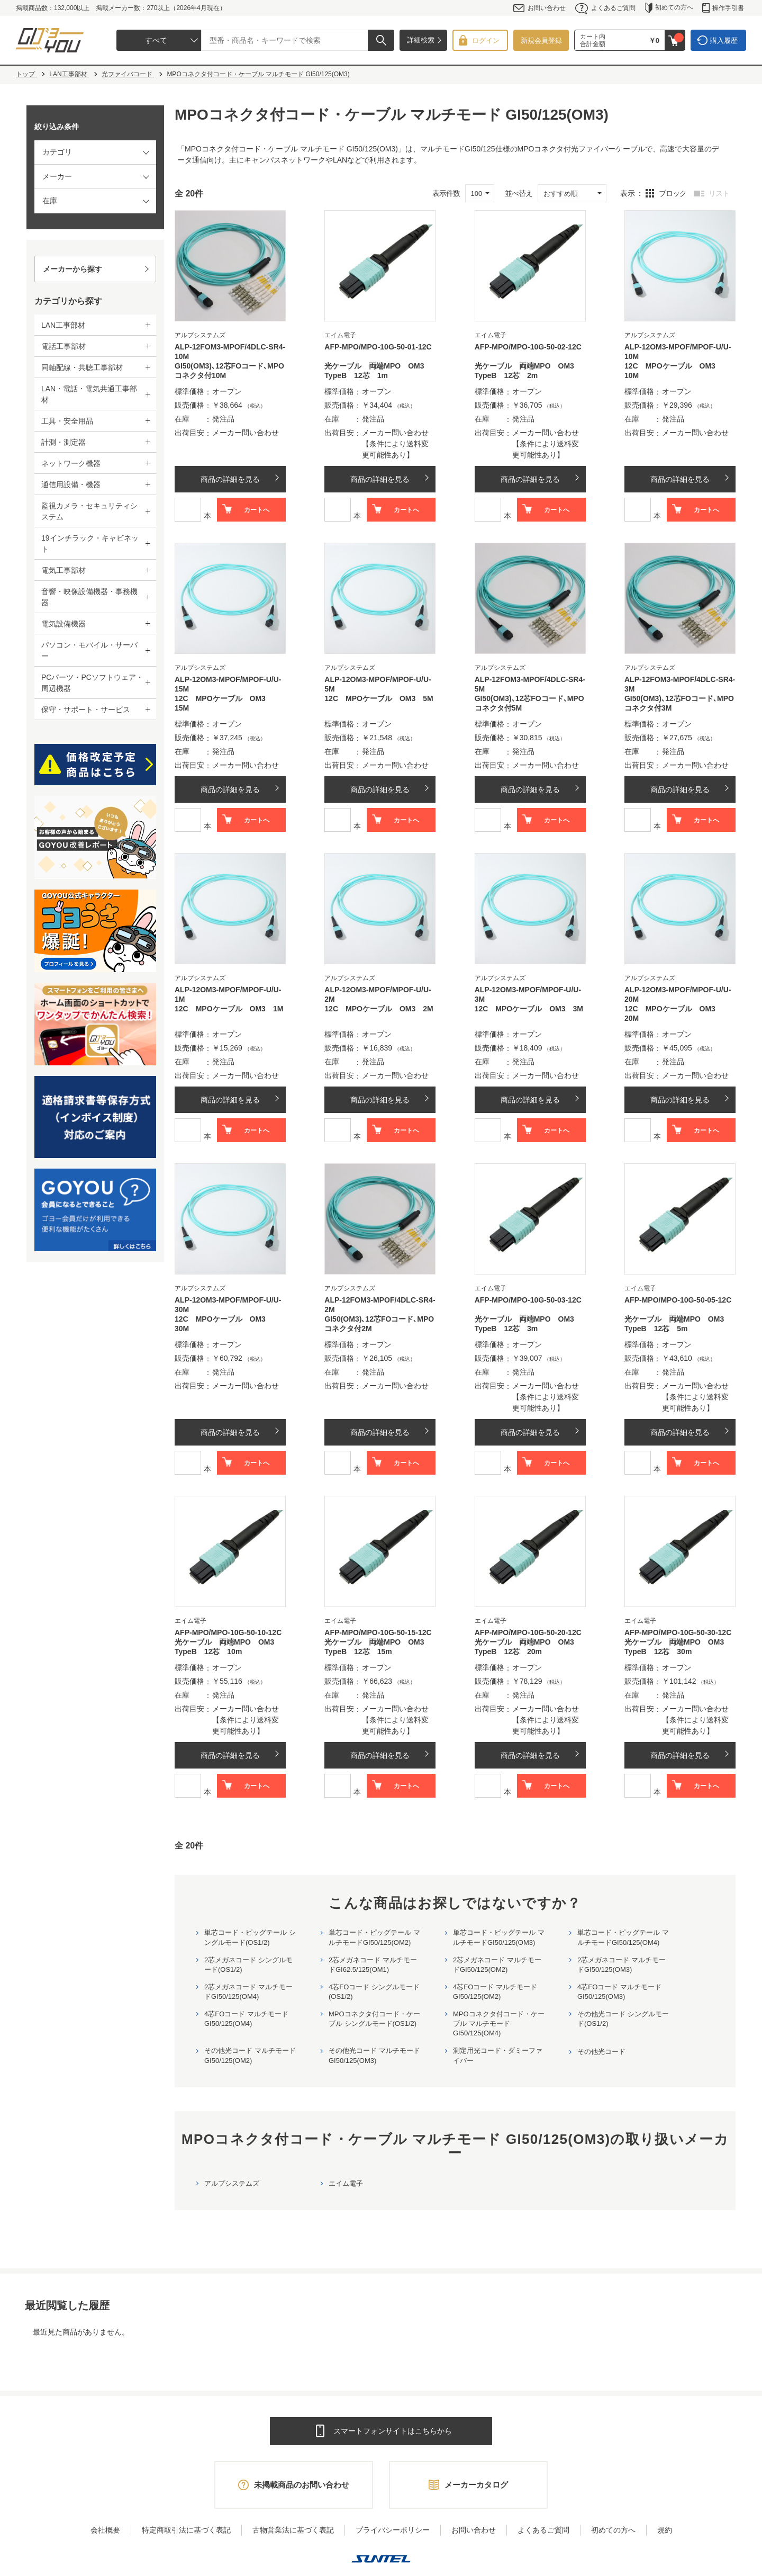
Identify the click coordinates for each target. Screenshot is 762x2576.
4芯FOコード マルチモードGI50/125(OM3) (619, 1991)
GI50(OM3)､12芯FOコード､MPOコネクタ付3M (679, 703)
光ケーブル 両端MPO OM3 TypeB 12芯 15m (377, 1647)
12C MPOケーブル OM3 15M (224, 703)
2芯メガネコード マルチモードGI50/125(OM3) (621, 1964)
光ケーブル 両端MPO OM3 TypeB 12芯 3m (528, 1324)
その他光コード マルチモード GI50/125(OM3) (374, 2055)
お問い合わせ (539, 8)
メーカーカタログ (476, 2484)
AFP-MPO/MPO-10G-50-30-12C (677, 1632)
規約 (664, 2530)
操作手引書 (723, 8)
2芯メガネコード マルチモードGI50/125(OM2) (497, 1964)
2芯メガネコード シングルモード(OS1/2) (248, 1964)
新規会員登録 (541, 40)
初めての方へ (669, 8)
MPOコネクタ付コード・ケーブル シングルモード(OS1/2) (374, 2018)
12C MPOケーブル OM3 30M (224, 1324)
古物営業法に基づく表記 (293, 2530)
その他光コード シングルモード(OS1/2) (623, 2018)
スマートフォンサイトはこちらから (392, 2431)
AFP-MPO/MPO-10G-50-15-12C (377, 1632)
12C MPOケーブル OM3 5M (378, 698)
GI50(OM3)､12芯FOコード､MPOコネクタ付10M (229, 371)
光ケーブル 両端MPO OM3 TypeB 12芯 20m (528, 1647)
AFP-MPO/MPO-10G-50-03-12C (528, 1300)
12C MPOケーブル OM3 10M (673, 371)
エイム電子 (346, 2183)
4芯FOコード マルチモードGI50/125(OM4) (246, 2018)
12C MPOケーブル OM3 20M (673, 1013)
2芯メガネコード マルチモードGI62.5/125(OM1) (373, 1964)
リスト (719, 193)
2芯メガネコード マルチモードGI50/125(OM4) (248, 1991)
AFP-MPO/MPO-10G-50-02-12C (528, 347)
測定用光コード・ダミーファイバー (497, 2055)
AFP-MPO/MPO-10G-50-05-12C (677, 1300)
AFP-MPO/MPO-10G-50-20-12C (528, 1632)
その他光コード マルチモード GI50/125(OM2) (250, 2055)
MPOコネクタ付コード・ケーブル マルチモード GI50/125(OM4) (499, 2023)
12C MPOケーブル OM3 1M (229, 1008)
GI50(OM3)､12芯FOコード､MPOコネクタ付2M (379, 1324)
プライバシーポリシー (393, 2530)
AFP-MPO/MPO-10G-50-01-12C (377, 347)
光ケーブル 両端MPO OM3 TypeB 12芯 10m (228, 1647)
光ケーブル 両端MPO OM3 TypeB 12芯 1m (377, 371)
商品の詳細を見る (230, 479)
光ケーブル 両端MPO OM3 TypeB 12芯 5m (677, 1324)
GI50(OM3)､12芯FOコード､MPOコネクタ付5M (529, 703)
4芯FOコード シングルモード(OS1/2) (374, 1991)
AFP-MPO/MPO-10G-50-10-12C (228, 1632)
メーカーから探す (72, 269)
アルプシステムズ (231, 2183)
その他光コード (601, 2052)
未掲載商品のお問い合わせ (301, 2484)
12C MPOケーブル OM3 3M (529, 1008)
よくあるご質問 (605, 8)
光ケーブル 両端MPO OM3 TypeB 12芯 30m (677, 1647)
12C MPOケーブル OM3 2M (378, 1008)
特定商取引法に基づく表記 (186, 2530)
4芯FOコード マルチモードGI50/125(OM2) (495, 1991)
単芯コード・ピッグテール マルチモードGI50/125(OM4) (623, 1937)
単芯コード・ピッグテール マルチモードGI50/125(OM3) (499, 1937)
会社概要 (105, 2530)
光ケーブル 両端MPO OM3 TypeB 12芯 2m (528, 371)
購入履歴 (724, 40)
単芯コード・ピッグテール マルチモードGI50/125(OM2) (374, 1937)
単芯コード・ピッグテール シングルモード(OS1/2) (250, 1937)
